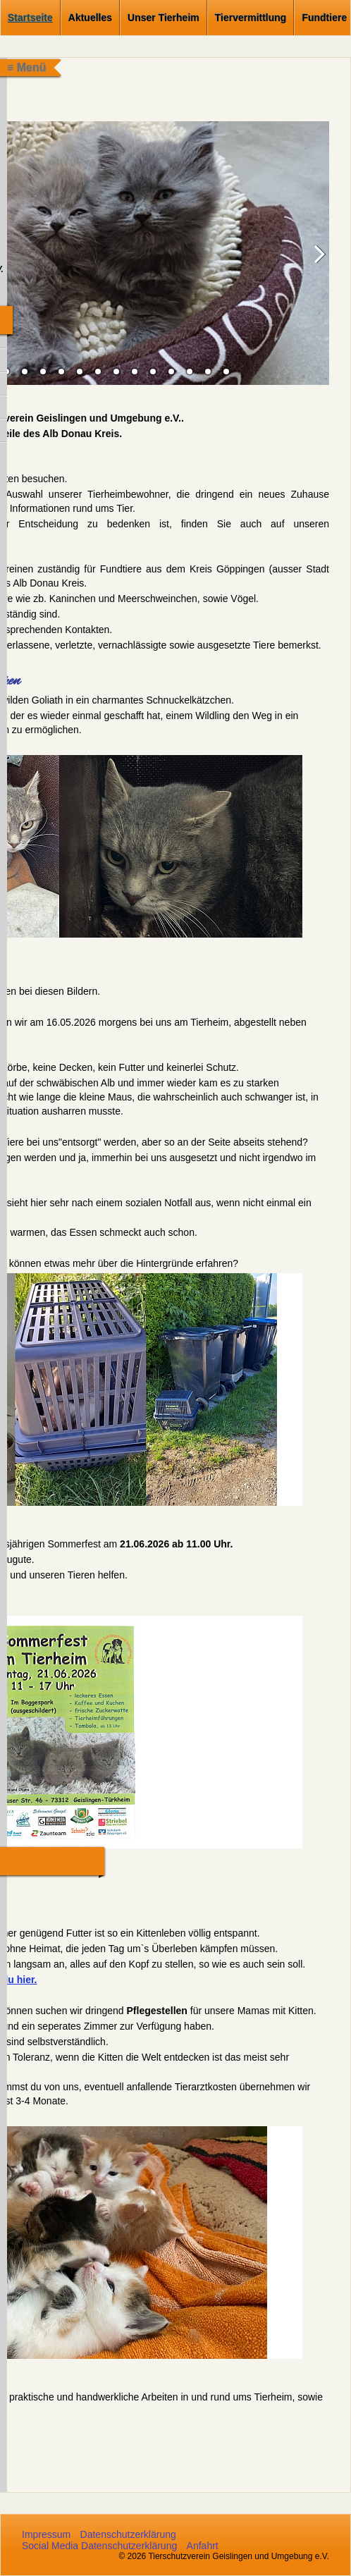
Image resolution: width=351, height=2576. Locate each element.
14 (153, 371)
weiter (315, 264)
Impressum (46, 2534)
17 (208, 371)
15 (171, 371)
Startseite (30, 17)
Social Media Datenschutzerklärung (99, 2545)
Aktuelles (90, 17)
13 (135, 371)
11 (98, 371)
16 (190, 371)
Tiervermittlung (251, 17)
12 (116, 371)
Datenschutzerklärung (128, 2534)
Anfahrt (202, 2545)
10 (80, 371)
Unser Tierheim (163, 17)
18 (226, 371)
